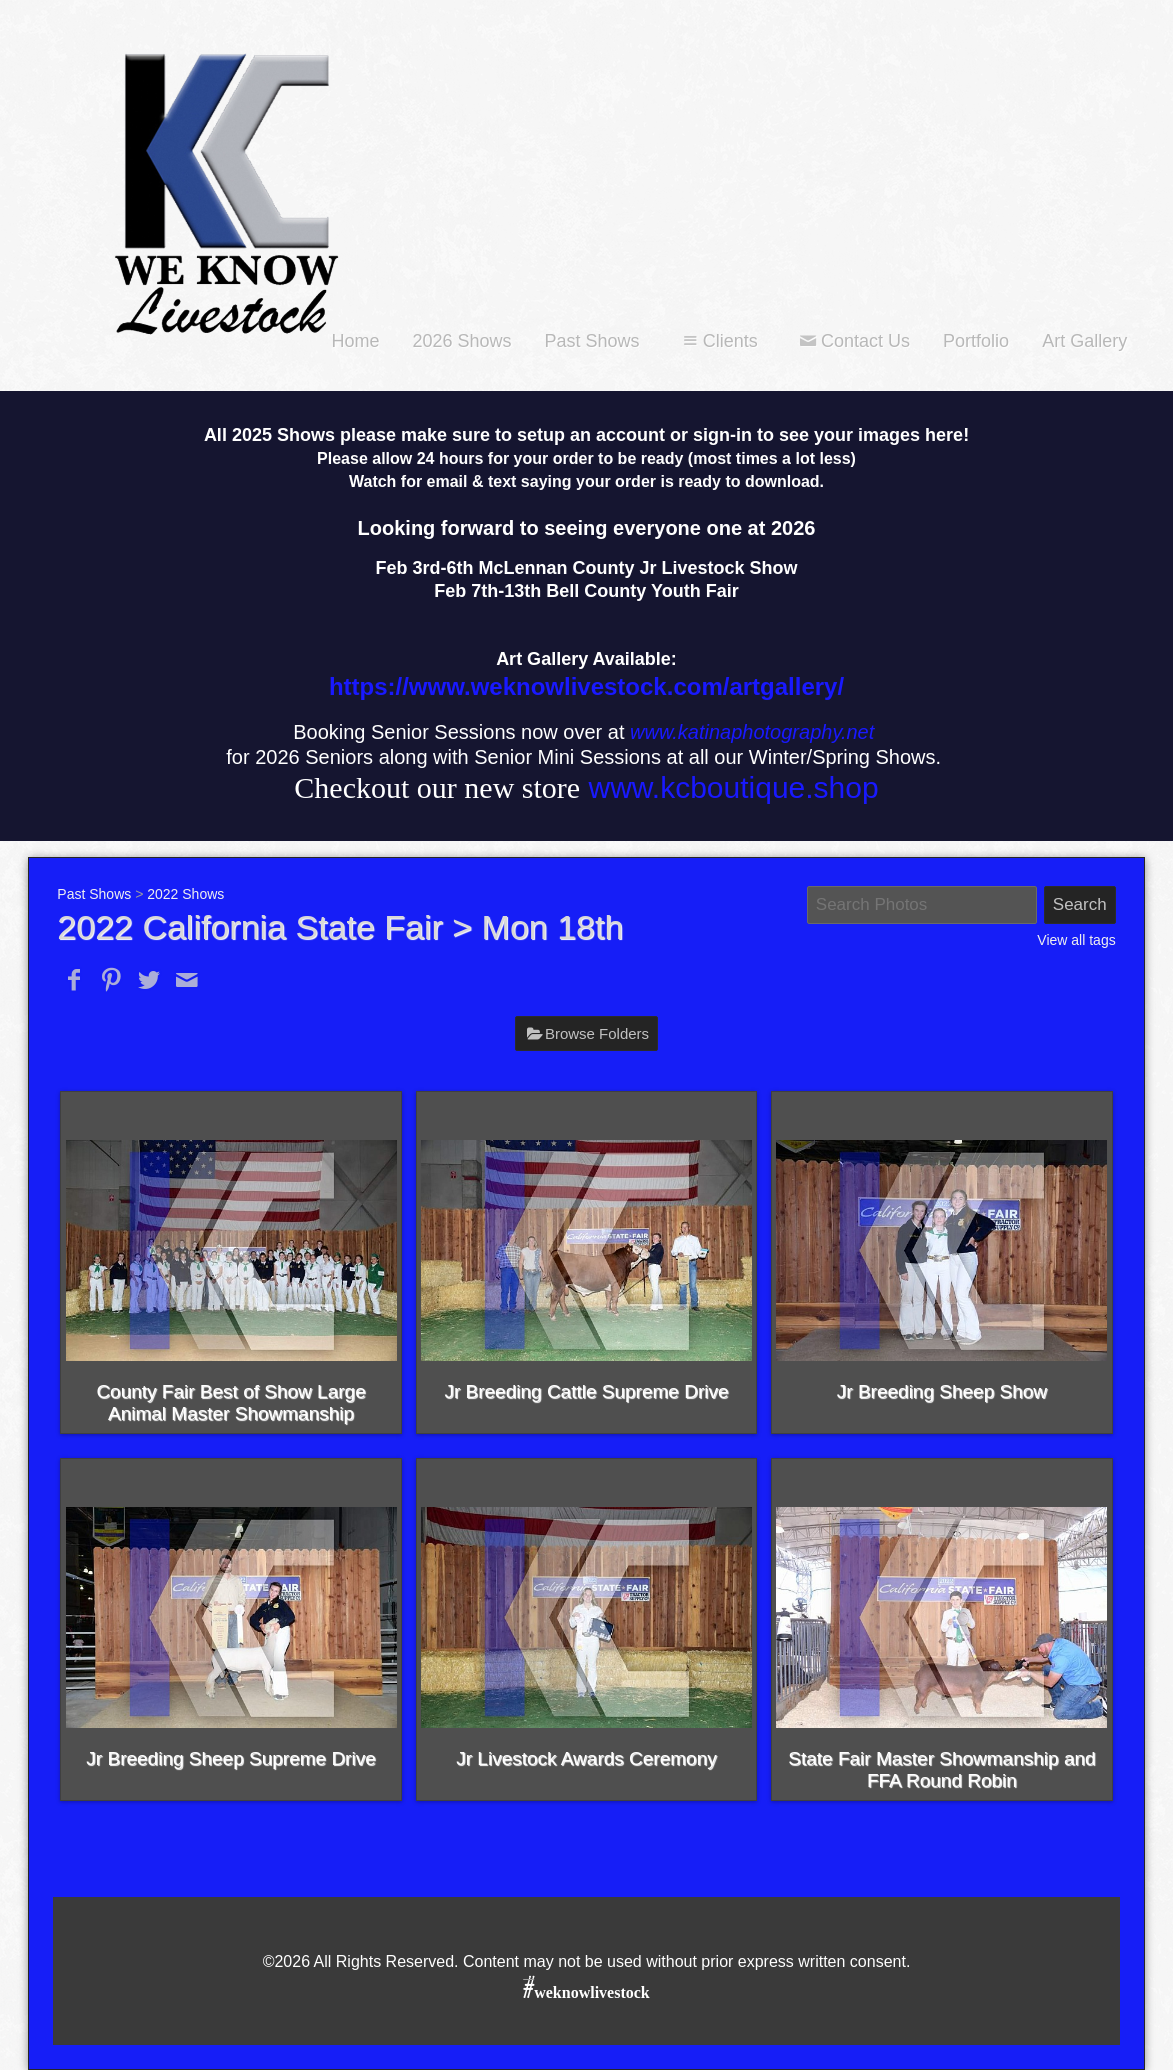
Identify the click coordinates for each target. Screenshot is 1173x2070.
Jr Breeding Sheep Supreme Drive (230, 1758)
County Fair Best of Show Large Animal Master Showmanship (230, 1402)
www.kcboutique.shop (733, 787)
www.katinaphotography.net (752, 732)
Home (355, 341)
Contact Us (853, 341)
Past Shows (592, 341)
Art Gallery (1084, 341)
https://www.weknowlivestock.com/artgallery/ (586, 686)
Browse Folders (597, 1033)
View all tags (1076, 940)
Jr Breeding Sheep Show (942, 1391)
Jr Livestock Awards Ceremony (586, 1758)
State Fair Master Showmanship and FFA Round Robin (941, 1769)
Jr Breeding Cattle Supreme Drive (586, 1391)
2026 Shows (461, 341)
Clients (718, 341)
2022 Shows (185, 894)
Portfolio (976, 341)
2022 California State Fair (250, 927)
